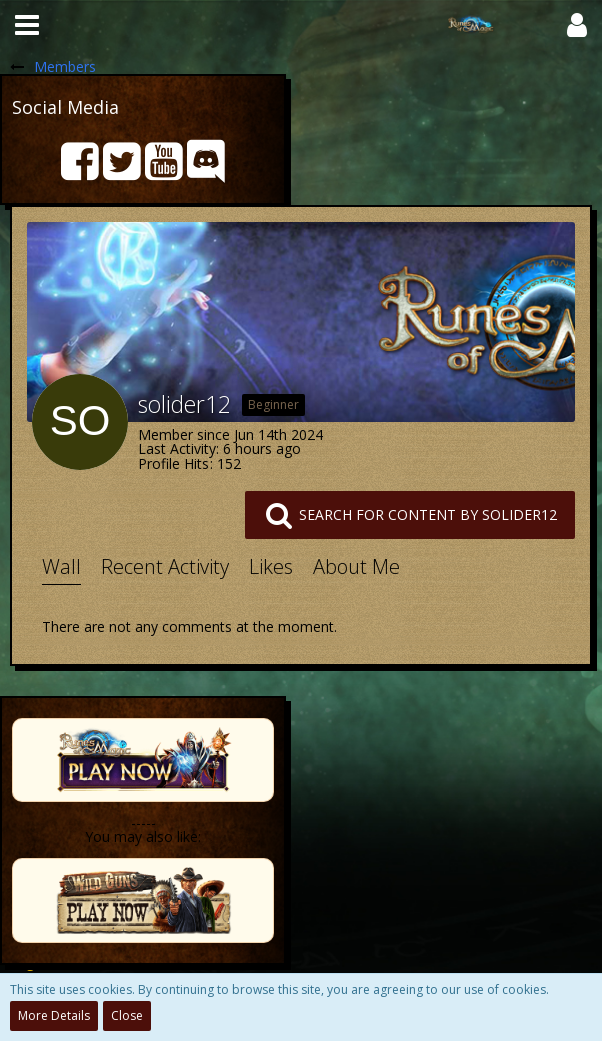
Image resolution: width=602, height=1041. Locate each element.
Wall (61, 566)
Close (127, 1015)
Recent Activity (165, 566)
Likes (271, 566)
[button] (27, 25)
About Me (356, 566)
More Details (54, 1015)
